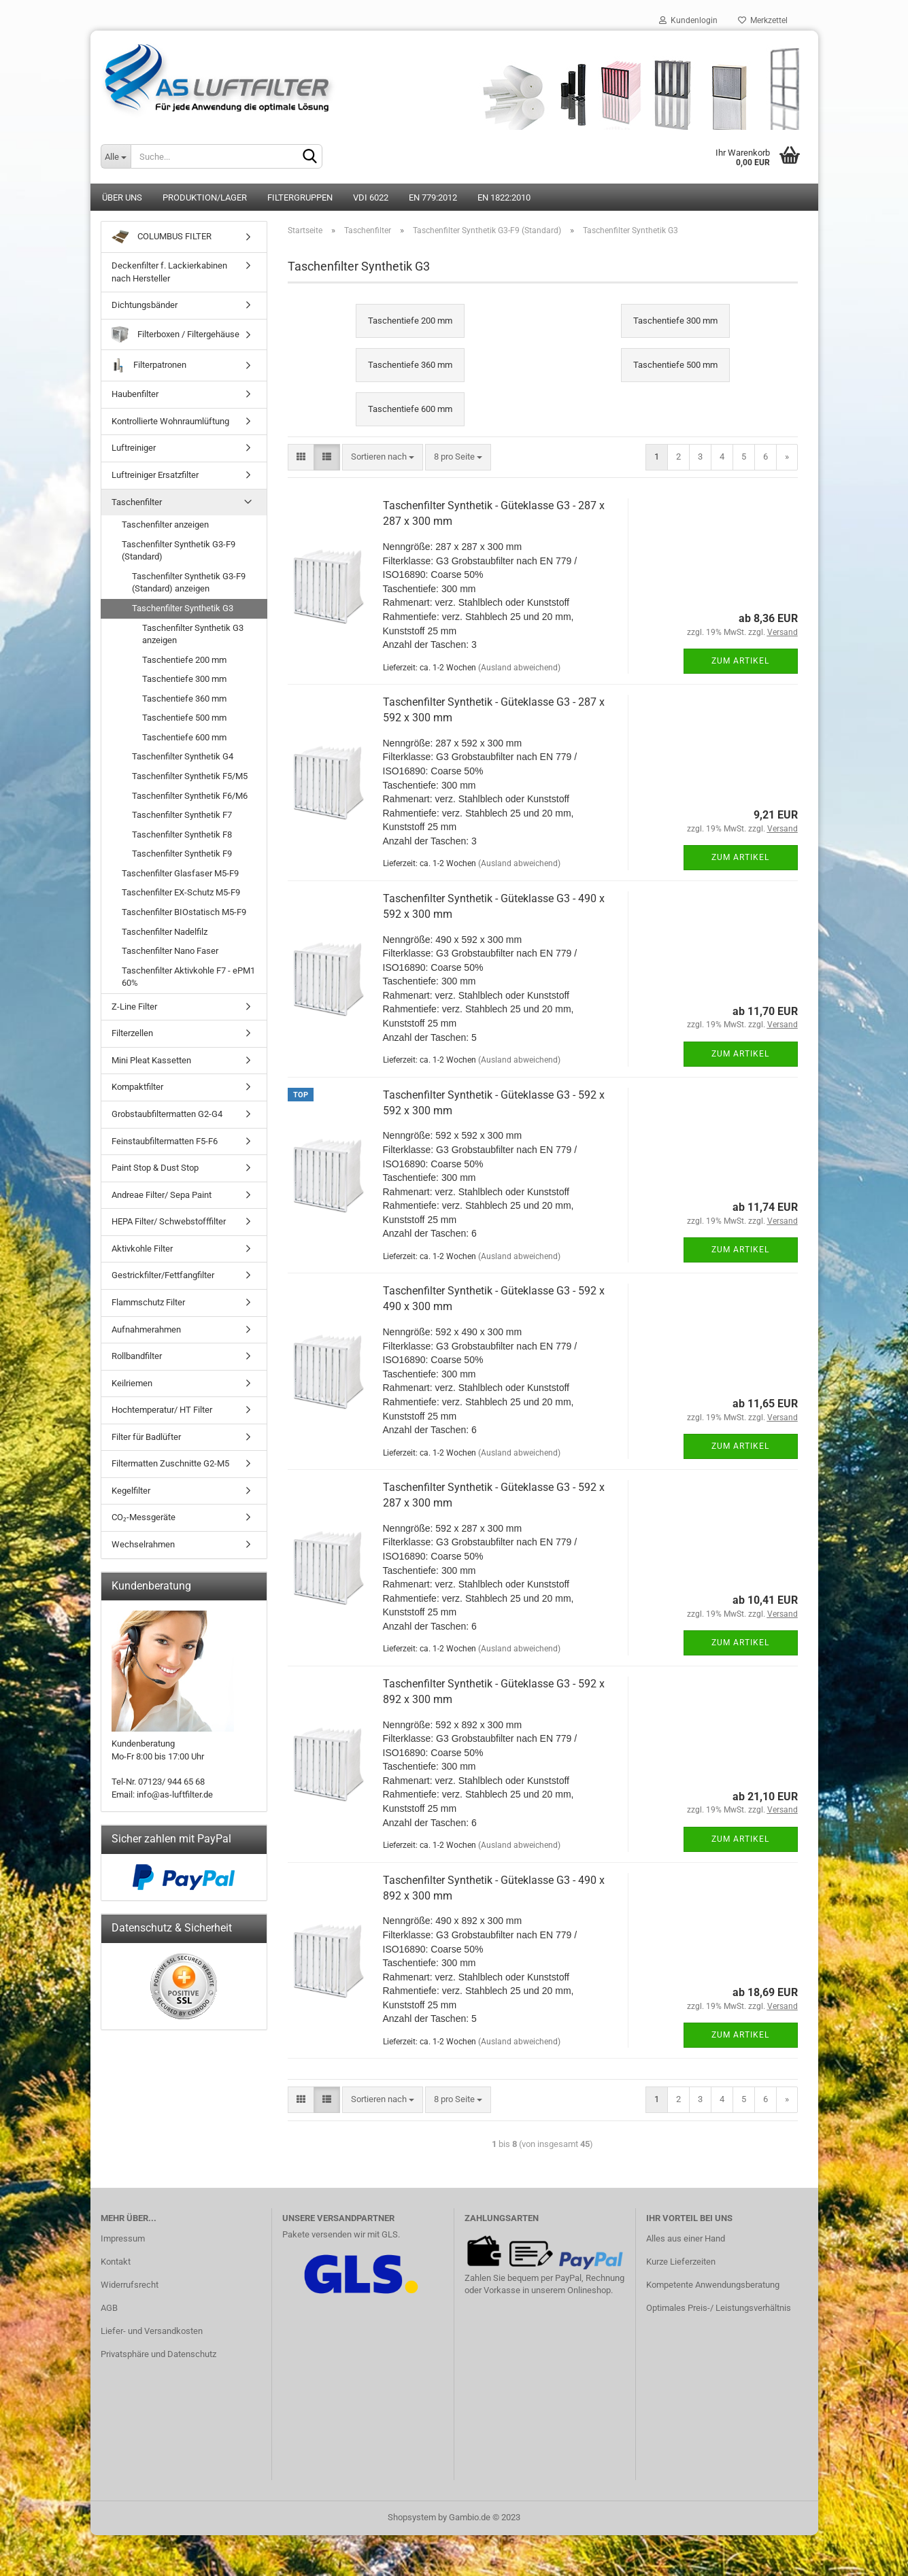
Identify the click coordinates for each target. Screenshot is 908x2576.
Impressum (123, 2238)
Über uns (122, 197)
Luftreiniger (134, 448)
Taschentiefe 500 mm (184, 717)
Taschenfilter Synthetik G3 (182, 608)
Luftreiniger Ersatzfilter (155, 475)
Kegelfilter (131, 1491)
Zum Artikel (740, 661)
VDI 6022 (370, 197)
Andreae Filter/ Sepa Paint (162, 1195)
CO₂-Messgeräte (143, 1517)
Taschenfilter (137, 502)
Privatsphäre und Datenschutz (158, 2354)
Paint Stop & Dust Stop (155, 1168)
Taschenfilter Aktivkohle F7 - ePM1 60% (188, 977)
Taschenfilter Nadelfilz (164, 932)
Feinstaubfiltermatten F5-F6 (165, 1141)
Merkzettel (763, 20)
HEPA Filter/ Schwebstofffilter (169, 1221)
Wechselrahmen (143, 1544)
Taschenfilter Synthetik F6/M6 (190, 796)
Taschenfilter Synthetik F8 (182, 834)
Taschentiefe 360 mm (184, 698)
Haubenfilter (135, 394)
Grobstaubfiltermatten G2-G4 (167, 1114)
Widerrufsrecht (129, 2285)
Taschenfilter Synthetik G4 (182, 756)
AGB (109, 2308)
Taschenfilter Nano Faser (170, 951)
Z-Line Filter (134, 1006)
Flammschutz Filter (148, 1302)
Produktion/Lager (205, 197)
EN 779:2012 (433, 197)
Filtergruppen (300, 197)
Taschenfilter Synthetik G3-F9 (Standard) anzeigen (189, 582)
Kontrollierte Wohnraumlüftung (170, 421)
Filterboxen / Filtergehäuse (175, 334)
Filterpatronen (149, 365)
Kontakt (116, 2261)
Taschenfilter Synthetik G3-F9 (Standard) (178, 550)
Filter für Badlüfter (146, 1437)
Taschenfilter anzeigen (165, 524)
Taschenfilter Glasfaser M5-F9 (180, 873)
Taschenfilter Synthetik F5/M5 (190, 776)
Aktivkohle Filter (142, 1248)
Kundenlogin (688, 20)
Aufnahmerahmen (146, 1329)
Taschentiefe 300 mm (184, 679)
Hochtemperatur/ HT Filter (162, 1410)
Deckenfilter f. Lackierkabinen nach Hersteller (169, 272)
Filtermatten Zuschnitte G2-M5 (170, 1463)
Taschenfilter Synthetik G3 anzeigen (192, 634)
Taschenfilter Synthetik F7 (182, 815)
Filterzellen (132, 1033)
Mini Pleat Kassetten (151, 1060)
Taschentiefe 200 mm (184, 660)
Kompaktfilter (137, 1087)
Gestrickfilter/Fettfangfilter (163, 1275)
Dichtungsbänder (145, 305)
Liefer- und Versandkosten (152, 2331)
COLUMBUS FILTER (162, 236)
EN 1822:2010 (504, 197)
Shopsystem (412, 2517)
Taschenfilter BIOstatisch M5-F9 (184, 912)
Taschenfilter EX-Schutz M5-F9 (181, 892)
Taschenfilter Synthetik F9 (182, 853)
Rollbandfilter (137, 1356)
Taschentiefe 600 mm (184, 737)
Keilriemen (132, 1383)
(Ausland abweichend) (519, 667)
